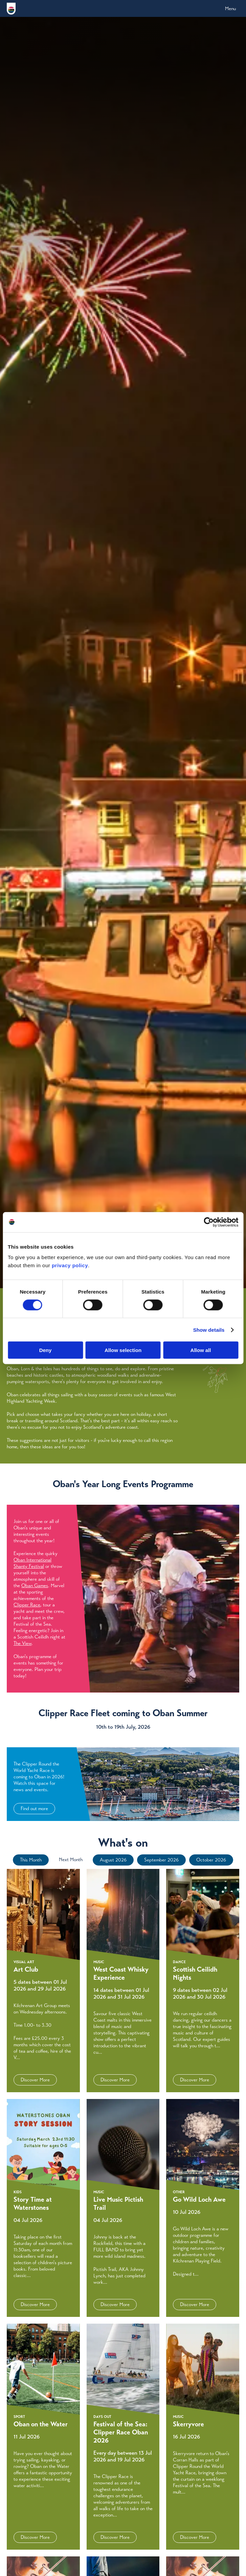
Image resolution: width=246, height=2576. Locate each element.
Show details (209, 1329)
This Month (31, 1860)
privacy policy (70, 1265)
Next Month (71, 1859)
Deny (45, 1350)
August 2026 (113, 1860)
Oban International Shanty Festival (32, 1563)
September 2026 (161, 1860)
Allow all (201, 1350)
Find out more (34, 1808)
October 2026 (211, 1860)
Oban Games (34, 1585)
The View (22, 1643)
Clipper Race (27, 1605)
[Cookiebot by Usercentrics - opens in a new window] (208, 1222)
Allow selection (123, 1350)
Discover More (35, 2080)
